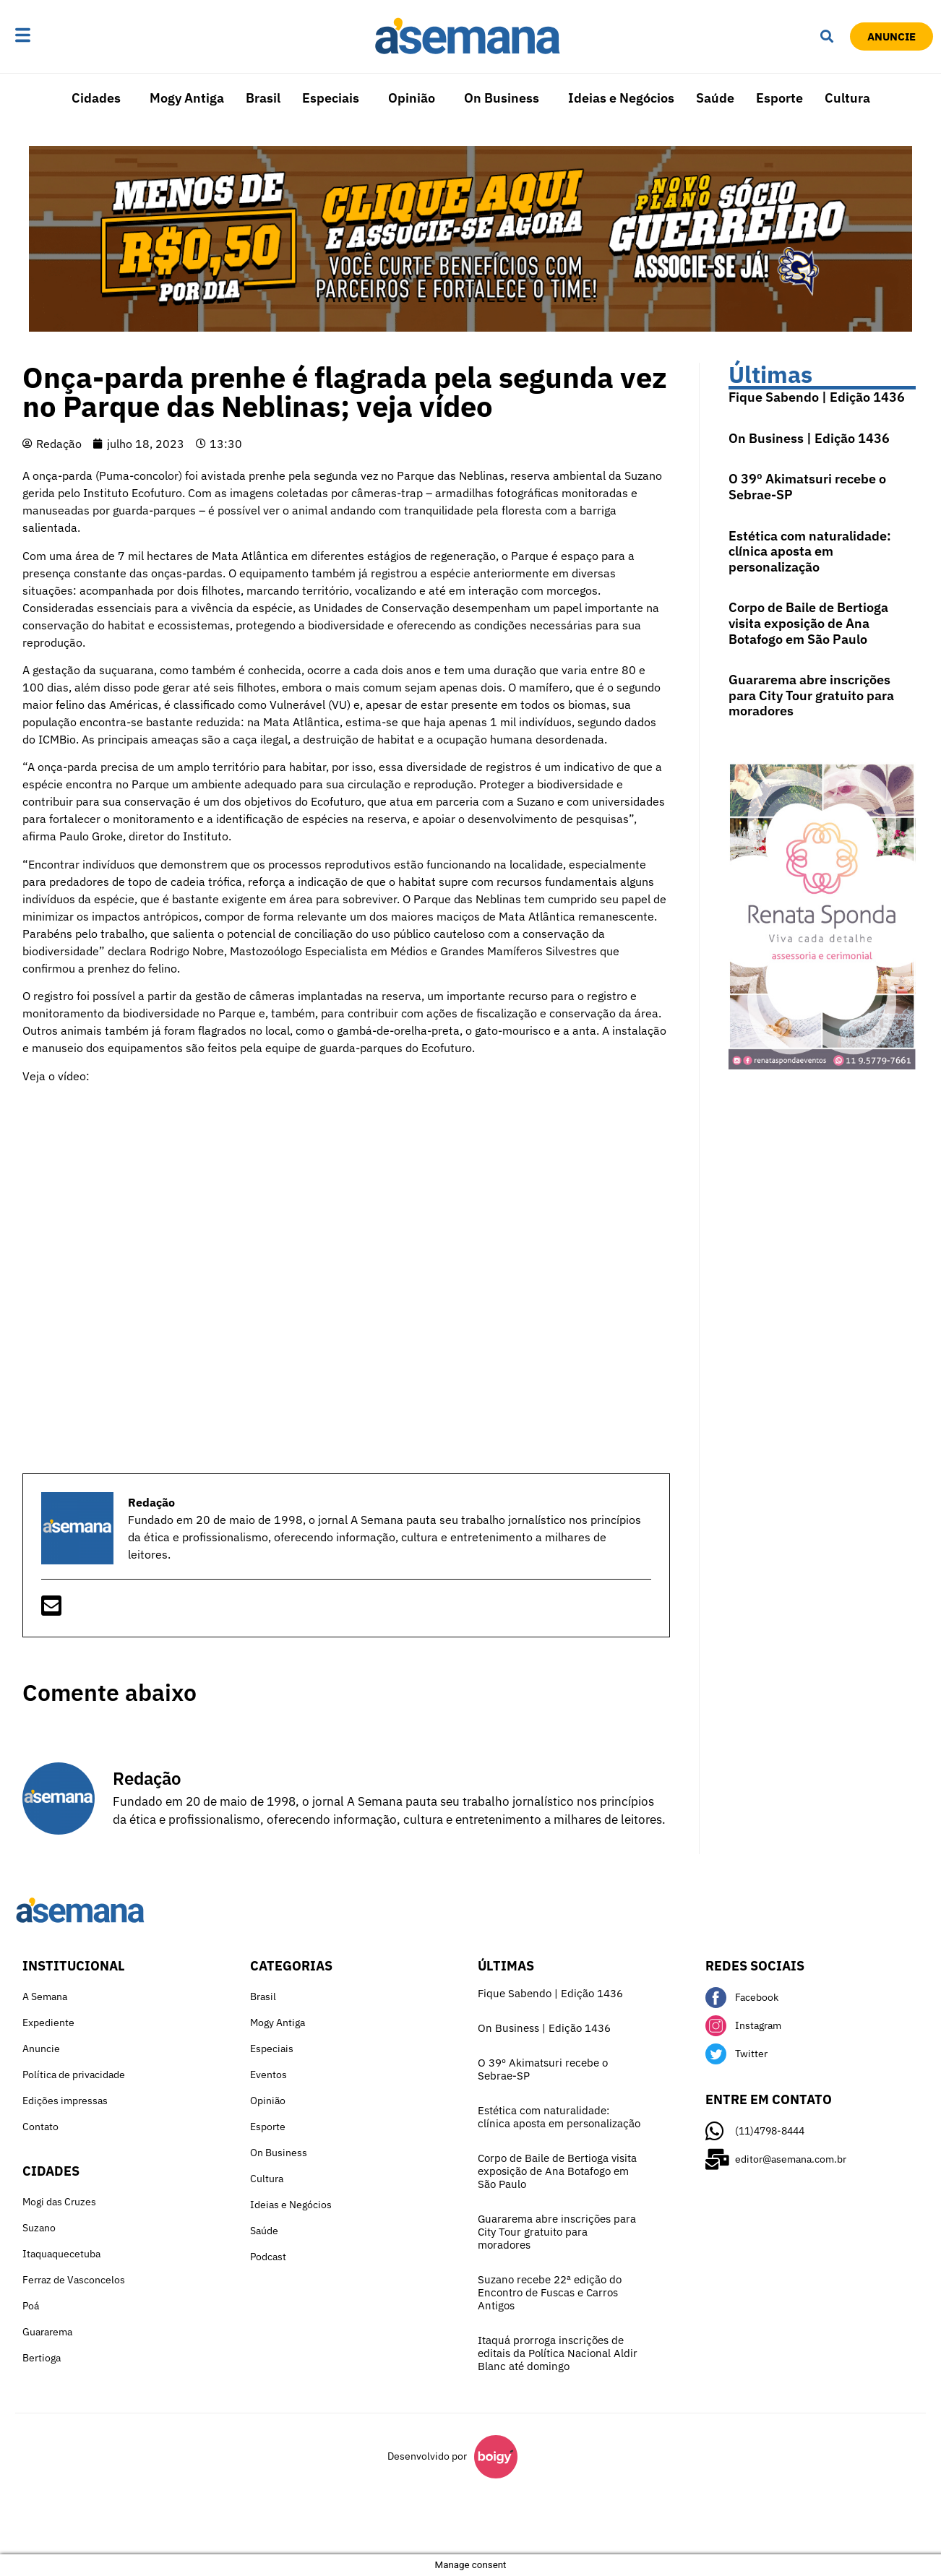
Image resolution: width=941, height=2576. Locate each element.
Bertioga (41, 2357)
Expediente (48, 2022)
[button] (68, 36)
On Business (501, 98)
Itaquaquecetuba (61, 2253)
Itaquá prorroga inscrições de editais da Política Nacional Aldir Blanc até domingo (557, 2353)
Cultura (847, 98)
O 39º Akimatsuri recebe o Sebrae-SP (807, 486)
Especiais (330, 98)
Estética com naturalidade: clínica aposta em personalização (810, 551)
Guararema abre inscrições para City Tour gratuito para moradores (811, 695)
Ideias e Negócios (621, 98)
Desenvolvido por (427, 2456)
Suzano (39, 2227)
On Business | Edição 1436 (809, 438)
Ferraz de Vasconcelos (73, 2279)
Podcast (268, 2256)
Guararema (47, 2331)
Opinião (411, 98)
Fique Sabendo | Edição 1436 (817, 397)
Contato (40, 2126)
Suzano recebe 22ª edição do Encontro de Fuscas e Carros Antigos (550, 2292)
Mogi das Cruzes (59, 2201)
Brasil (263, 98)
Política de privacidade (73, 2074)
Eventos (268, 2074)
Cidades (96, 98)
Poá (30, 2305)
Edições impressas (65, 2100)
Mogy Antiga (187, 98)
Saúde (715, 98)
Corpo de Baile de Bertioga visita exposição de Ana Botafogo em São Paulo (808, 623)
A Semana (44, 1996)
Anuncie (41, 2048)
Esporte (779, 98)
